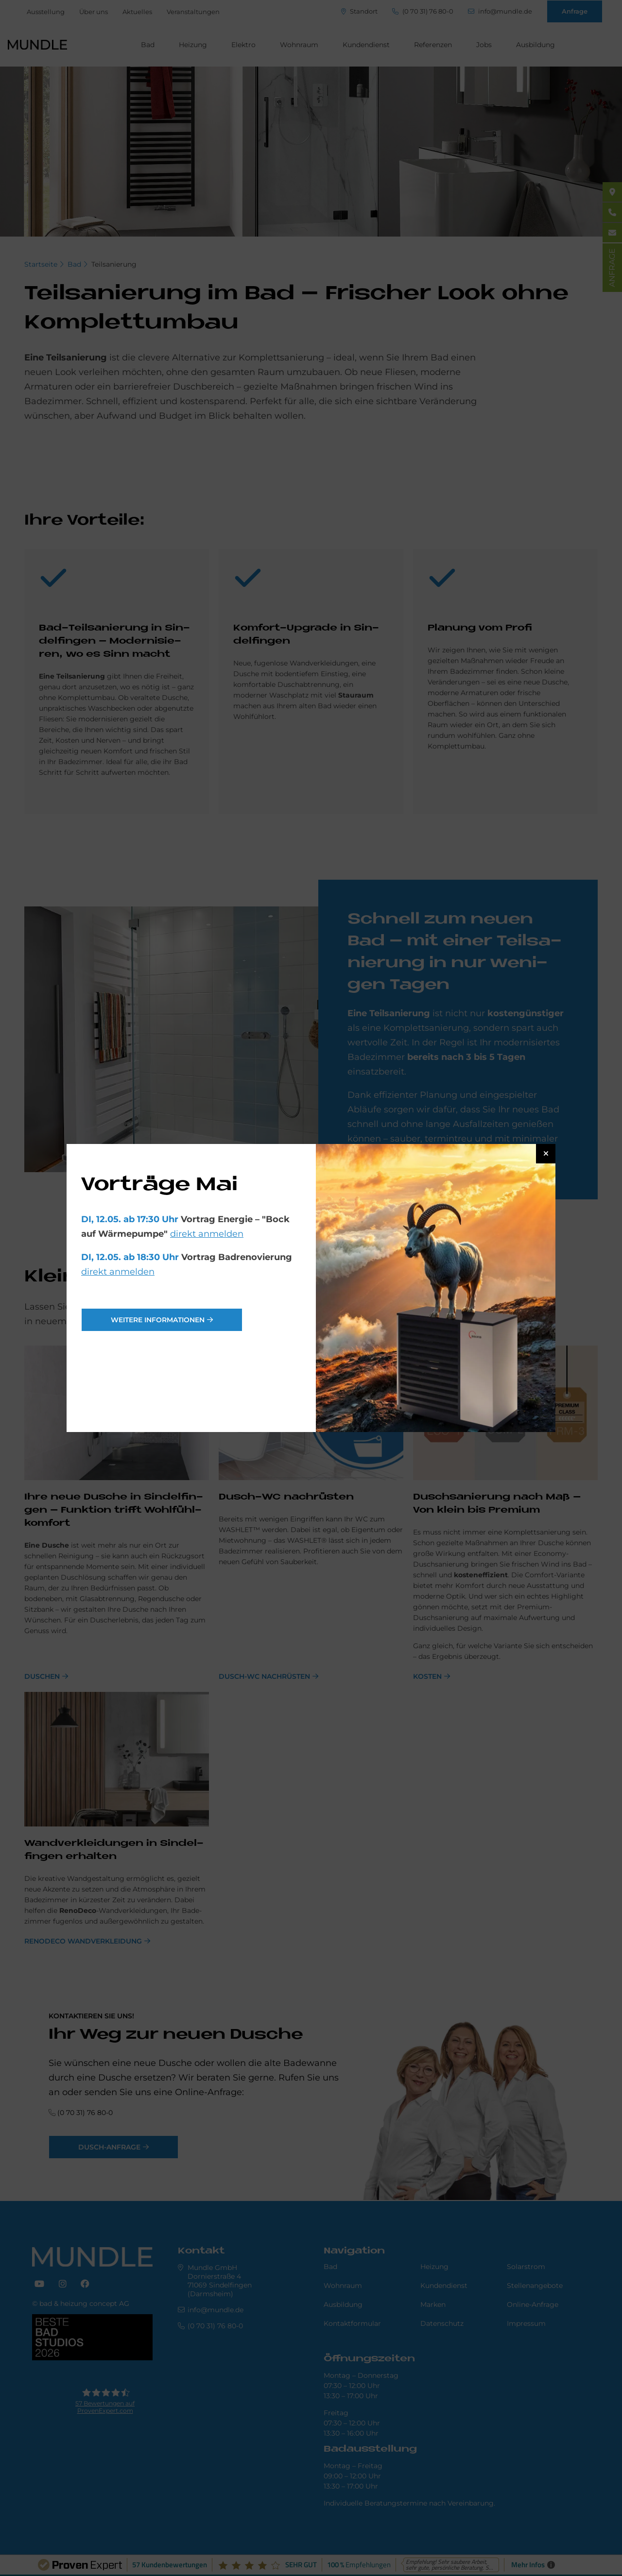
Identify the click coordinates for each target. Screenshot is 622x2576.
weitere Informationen (158, 1319)
